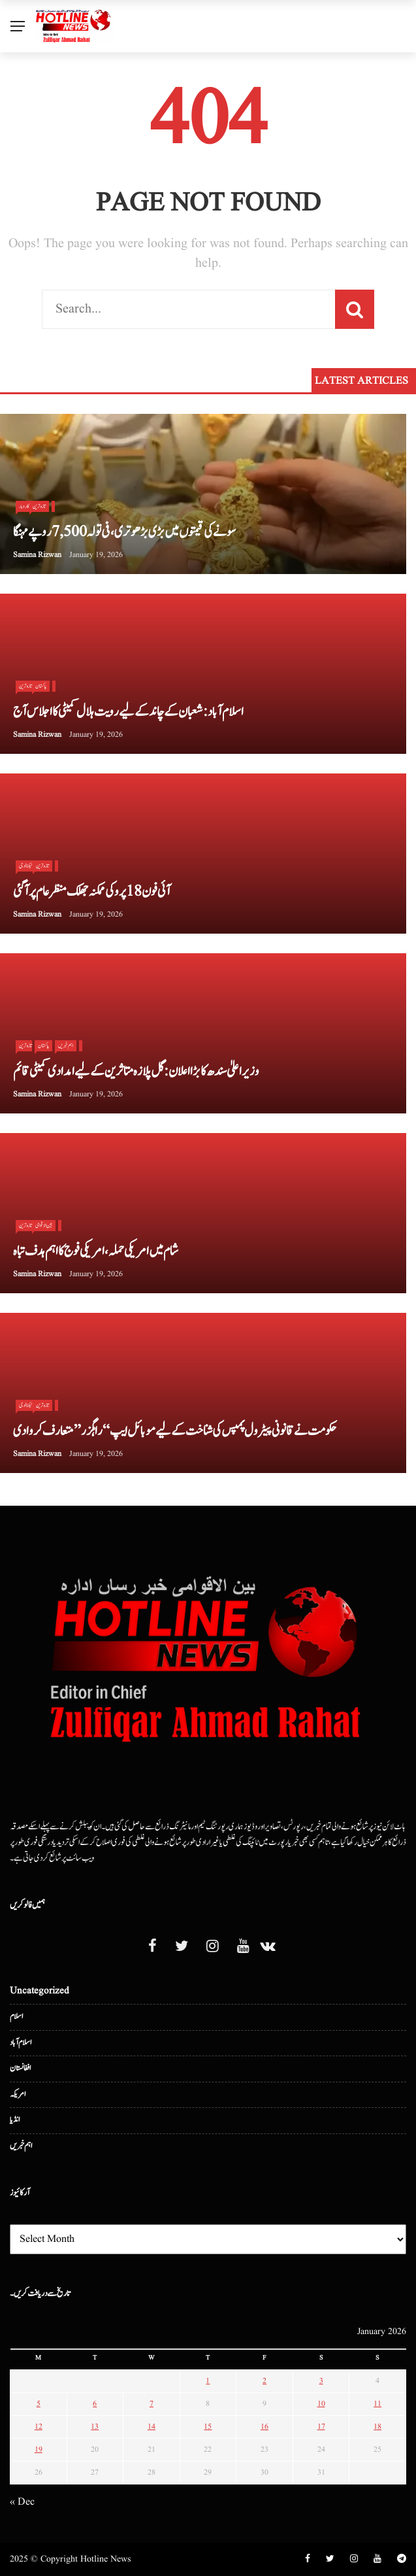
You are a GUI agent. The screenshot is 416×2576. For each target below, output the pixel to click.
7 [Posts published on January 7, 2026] (151, 2403)
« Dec (22, 2502)
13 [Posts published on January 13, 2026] (95, 2426)
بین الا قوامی (43, 1225)
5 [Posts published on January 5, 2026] (38, 2403)
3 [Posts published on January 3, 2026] (321, 2380)
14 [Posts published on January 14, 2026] (151, 2426)
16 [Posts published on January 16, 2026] (264, 2426)
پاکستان (40, 685)
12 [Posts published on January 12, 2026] (38, 2426)
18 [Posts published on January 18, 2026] (377, 2426)
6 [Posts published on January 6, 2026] (95, 2403)
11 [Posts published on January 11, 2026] (377, 2403)
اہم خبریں (65, 1045)
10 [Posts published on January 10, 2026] (321, 2403)
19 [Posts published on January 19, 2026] (38, 2449)
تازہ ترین (39, 506)
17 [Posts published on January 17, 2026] (321, 2426)
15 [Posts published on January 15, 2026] (208, 2426)
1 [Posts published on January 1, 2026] (208, 2380)
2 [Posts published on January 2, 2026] (264, 2380)
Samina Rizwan (37, 554)
